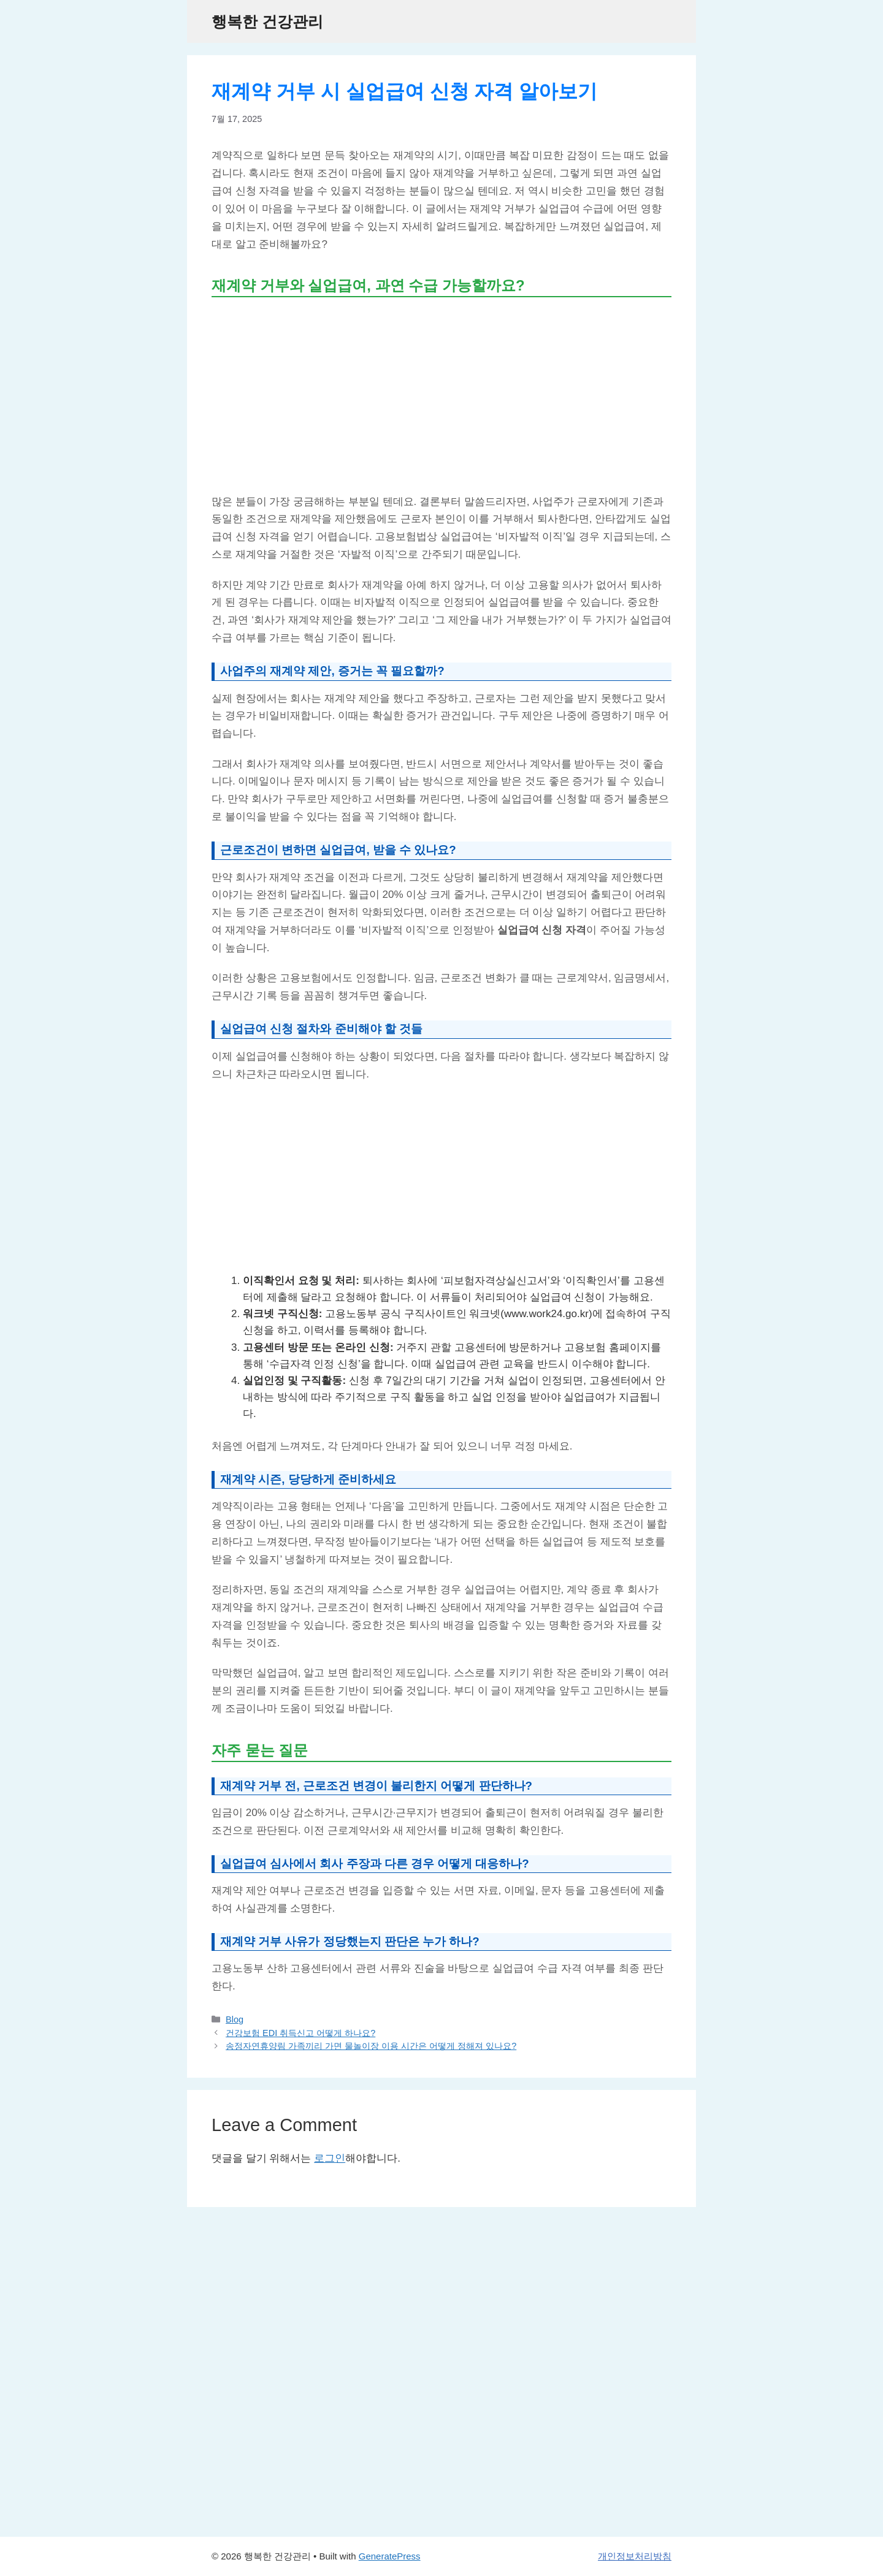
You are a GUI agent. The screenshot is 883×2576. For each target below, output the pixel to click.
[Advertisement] (441, 395)
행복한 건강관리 (267, 21)
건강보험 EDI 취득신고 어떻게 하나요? (300, 2033)
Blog (234, 2019)
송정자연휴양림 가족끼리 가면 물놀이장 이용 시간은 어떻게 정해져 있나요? (371, 2046)
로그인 (329, 2158)
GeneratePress (390, 2556)
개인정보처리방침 (634, 2556)
